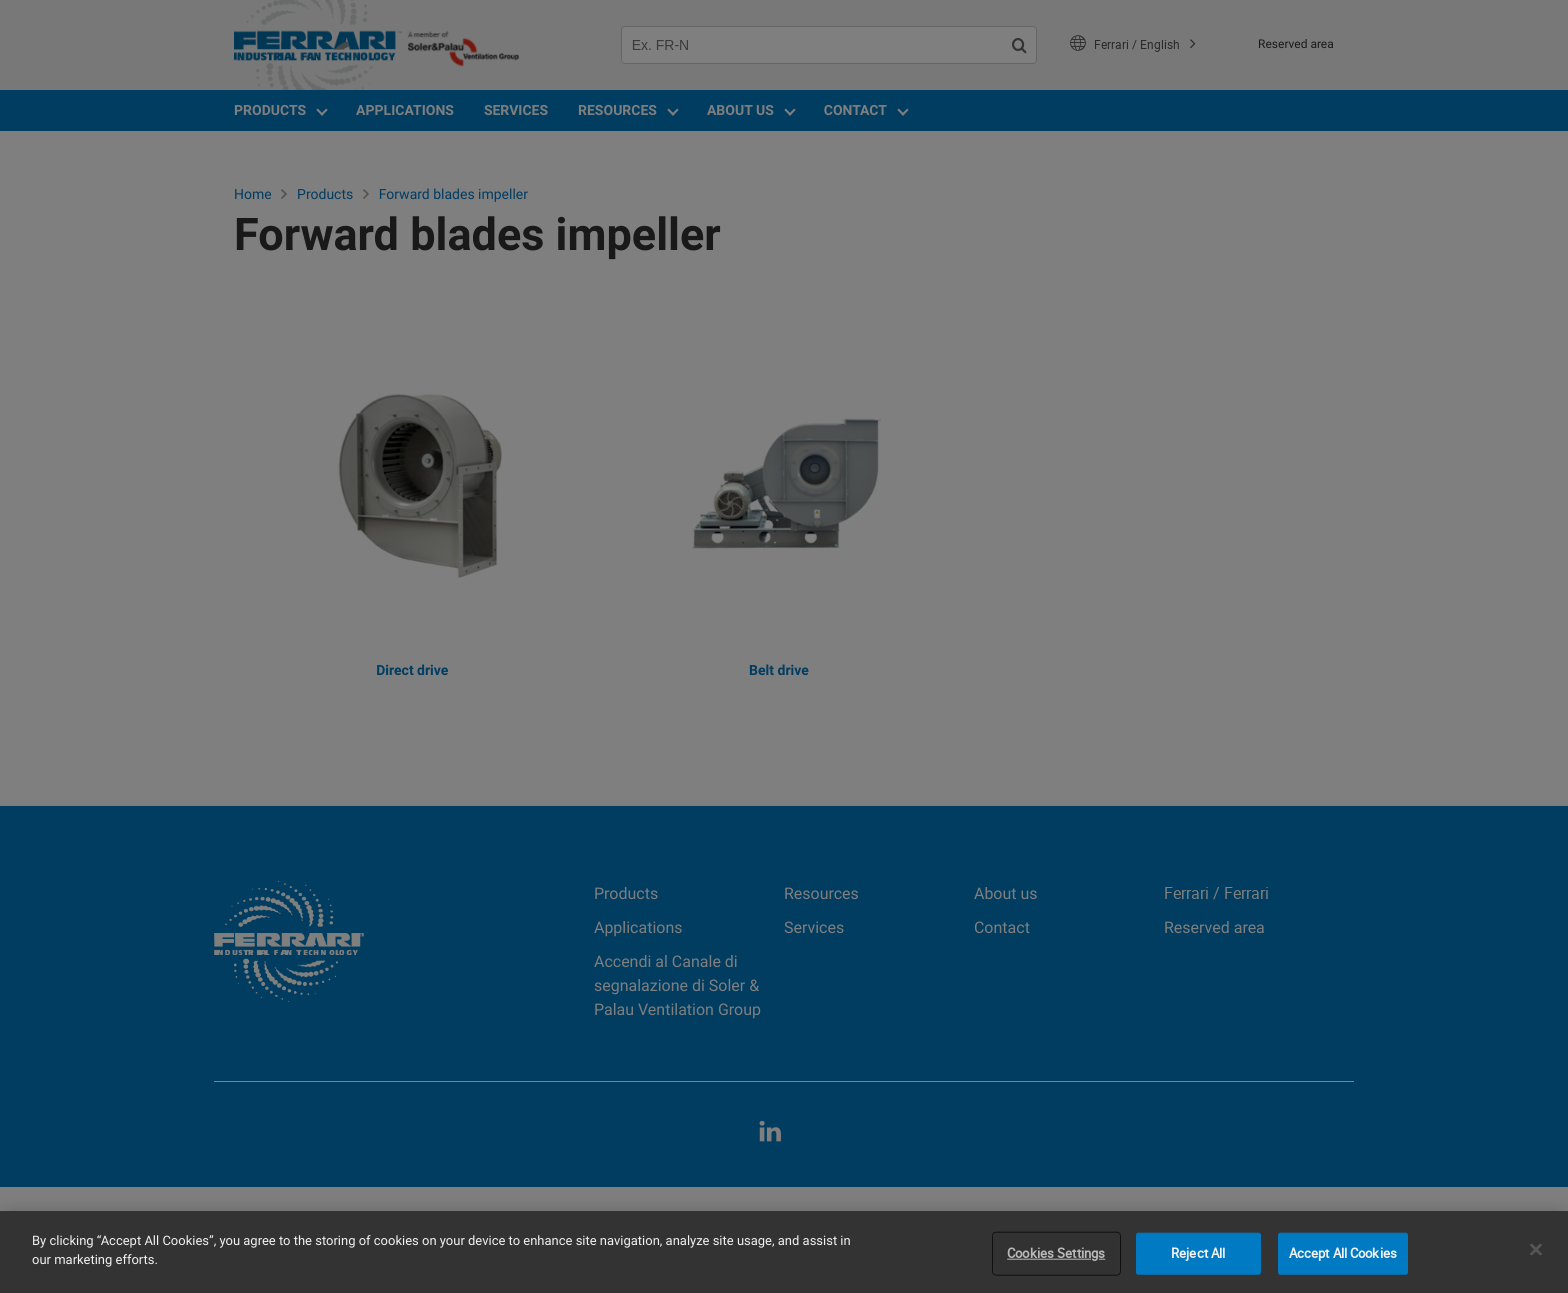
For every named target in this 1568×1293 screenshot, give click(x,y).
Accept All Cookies (1343, 1253)
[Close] (1536, 1249)
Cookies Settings (1056, 1253)
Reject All (1198, 1253)
